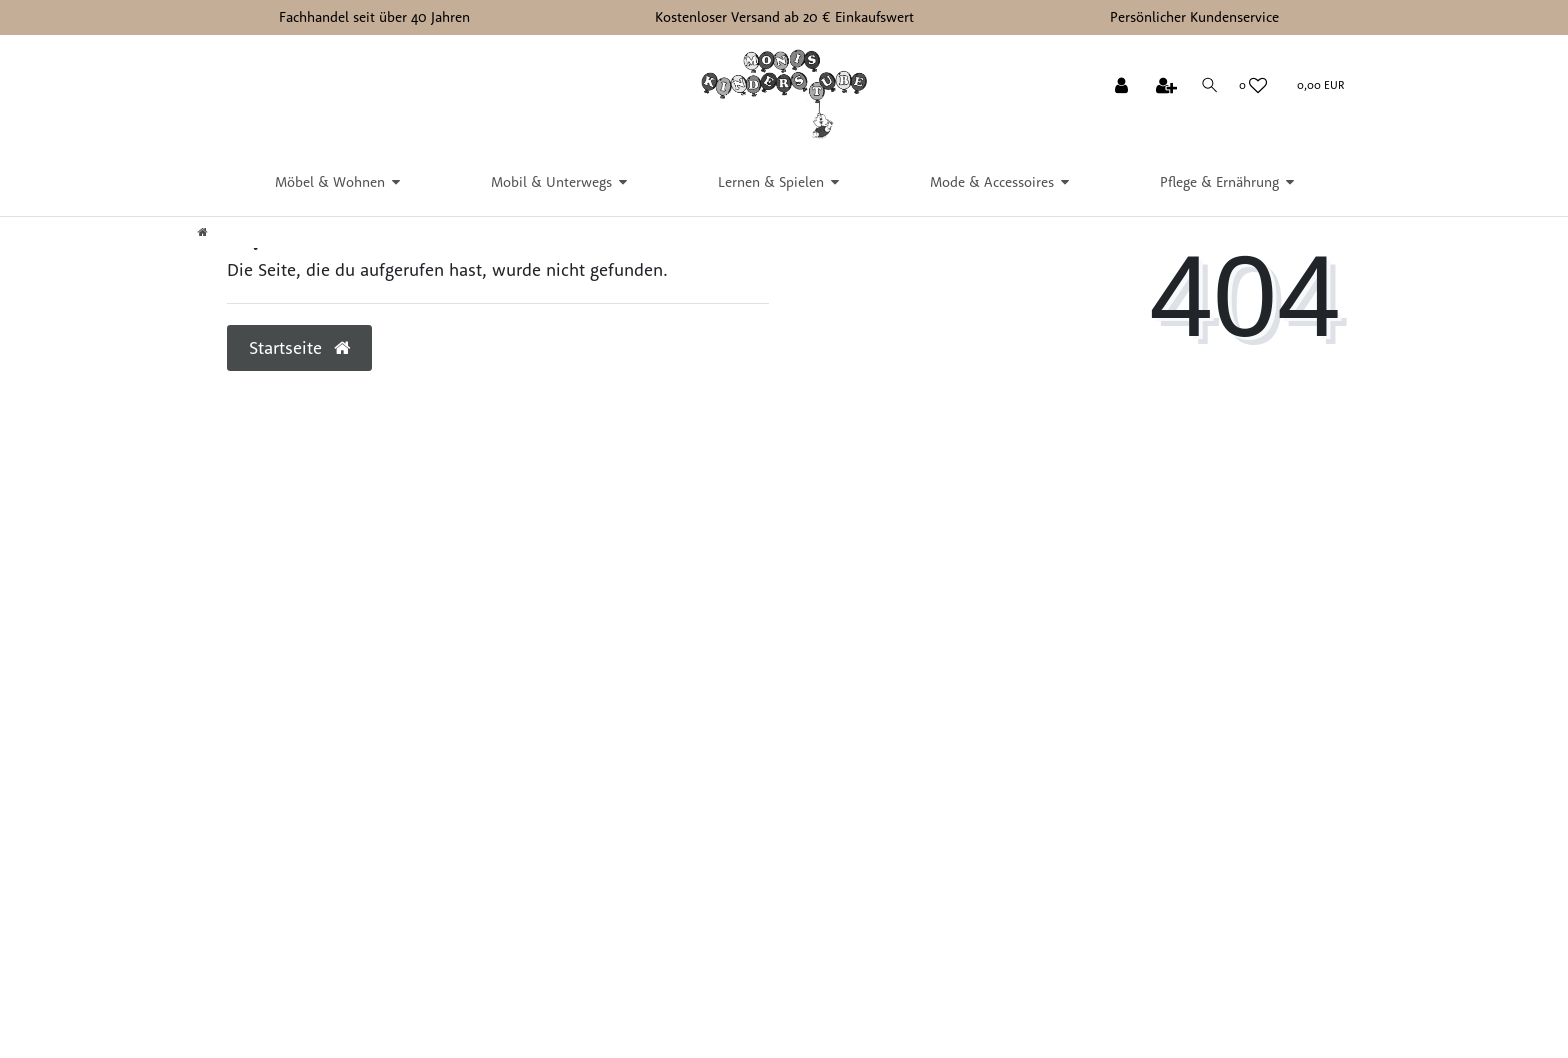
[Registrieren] (1164, 87)
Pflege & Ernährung (1219, 182)
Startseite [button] (299, 347)
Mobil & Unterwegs (551, 182)
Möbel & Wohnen (330, 182)
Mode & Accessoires (992, 182)
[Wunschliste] (1253, 86)
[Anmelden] (1118, 87)
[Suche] (1208, 85)
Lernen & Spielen (771, 182)
